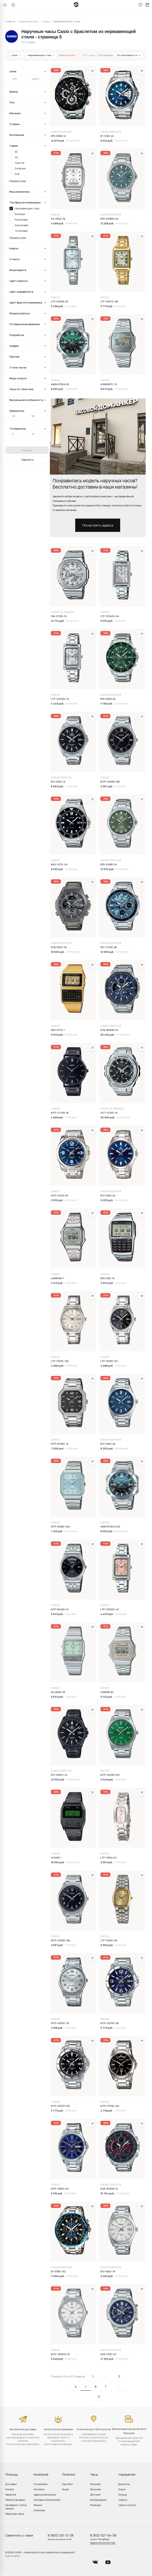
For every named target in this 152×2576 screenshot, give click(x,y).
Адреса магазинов (45, 2494)
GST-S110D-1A (108, 1112)
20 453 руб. (107, 1034)
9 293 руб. (106, 1200)
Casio (16, 55)
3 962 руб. (106, 1945)
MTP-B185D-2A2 (60, 1526)
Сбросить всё (67, 55)
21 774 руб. (58, 621)
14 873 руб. (58, 140)
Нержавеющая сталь (41, 55)
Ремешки (95, 2505)
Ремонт (38, 2505)
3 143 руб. (57, 1283)
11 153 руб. (106, 703)
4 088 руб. (57, 223)
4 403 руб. (57, 703)
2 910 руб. (57, 1200)
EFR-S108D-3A (108, 864)
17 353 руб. (107, 2359)
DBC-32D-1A (107, 1278)
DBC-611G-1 (58, 1030)
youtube (108, 2561)
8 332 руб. (106, 140)
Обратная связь (14, 2513)
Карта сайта (12, 2555)
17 (98, 2397)
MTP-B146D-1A (60, 1609)
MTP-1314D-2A (59, 1195)
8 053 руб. (57, 389)
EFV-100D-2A (107, 1195)
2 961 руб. (106, 1862)
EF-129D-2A (107, 136)
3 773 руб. (106, 306)
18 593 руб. (58, 952)
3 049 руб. (107, 1779)
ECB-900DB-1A (109, 2188)
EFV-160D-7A (107, 2271)
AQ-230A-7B (58, 218)
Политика (39, 2510)
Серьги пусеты (127, 2505)
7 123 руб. (57, 1531)
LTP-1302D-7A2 (60, 1361)
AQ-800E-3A (58, 1692)
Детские (95, 2494)
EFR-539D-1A (58, 136)
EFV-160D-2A (107, 1443)
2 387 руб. (106, 786)
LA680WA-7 (57, 1278)
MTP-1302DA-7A (60, 2354)
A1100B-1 (56, 1857)
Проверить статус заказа (16, 2506)
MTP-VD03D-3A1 (110, 1774)
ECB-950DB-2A (109, 1030)
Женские (95, 2489)
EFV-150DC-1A (59, 1774)
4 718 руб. (106, 2110)
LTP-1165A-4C (108, 1857)
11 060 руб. (58, 2276)
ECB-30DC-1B (59, 947)
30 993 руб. (107, 1117)
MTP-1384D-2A (60, 2188)
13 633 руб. (107, 869)
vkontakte (95, 2561)
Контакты (39, 2489)
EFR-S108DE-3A (109, 218)
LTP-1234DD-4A (109, 1609)
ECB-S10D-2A (108, 2354)
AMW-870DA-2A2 (110, 1526)
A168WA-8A (107, 1692)
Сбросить (27, 459)
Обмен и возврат (15, 2499)
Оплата (9, 2489)
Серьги (122, 2499)
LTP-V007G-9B (109, 301)
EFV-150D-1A (58, 781)
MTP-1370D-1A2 (109, 2106)
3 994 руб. (107, 1283)
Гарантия (10, 2494)
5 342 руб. (57, 1614)
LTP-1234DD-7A (60, 699)
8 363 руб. (57, 786)
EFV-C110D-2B (108, 947)
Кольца (122, 2494)
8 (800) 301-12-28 (60, 2535)
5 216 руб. (57, 2193)
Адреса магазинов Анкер (102, 2542)
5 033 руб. (106, 621)
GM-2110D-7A (59, 616)
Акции (65, 2489)
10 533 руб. (107, 952)
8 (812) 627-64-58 (103, 2535)
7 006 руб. (57, 1448)
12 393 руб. (58, 1779)
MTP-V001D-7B (60, 2023)
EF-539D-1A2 (58, 2271)
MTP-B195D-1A (59, 1443)
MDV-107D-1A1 (59, 864)
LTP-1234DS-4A (109, 616)
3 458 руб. (57, 306)
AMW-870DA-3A (60, 384)
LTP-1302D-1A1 (109, 1361)
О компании (40, 2484)
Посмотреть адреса (97, 525)
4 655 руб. (57, 1117)
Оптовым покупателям (47, 2499)
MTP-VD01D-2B (109, 2023)
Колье (122, 2489)
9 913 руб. (57, 1034)
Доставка (11, 2484)
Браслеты (124, 2484)
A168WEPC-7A (108, 384)
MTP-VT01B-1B (60, 1112)
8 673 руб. (106, 389)
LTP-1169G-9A (108, 1940)
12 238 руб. (107, 223)
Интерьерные (98, 2499)
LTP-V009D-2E (59, 301)
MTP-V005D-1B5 (110, 781)
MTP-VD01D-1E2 (60, 2106)
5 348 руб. (57, 2359)
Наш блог (67, 2484)
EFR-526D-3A (108, 699)
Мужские (95, 2484)
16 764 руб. (107, 2193)
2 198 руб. (57, 2028)
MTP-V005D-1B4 (60, 1940)
